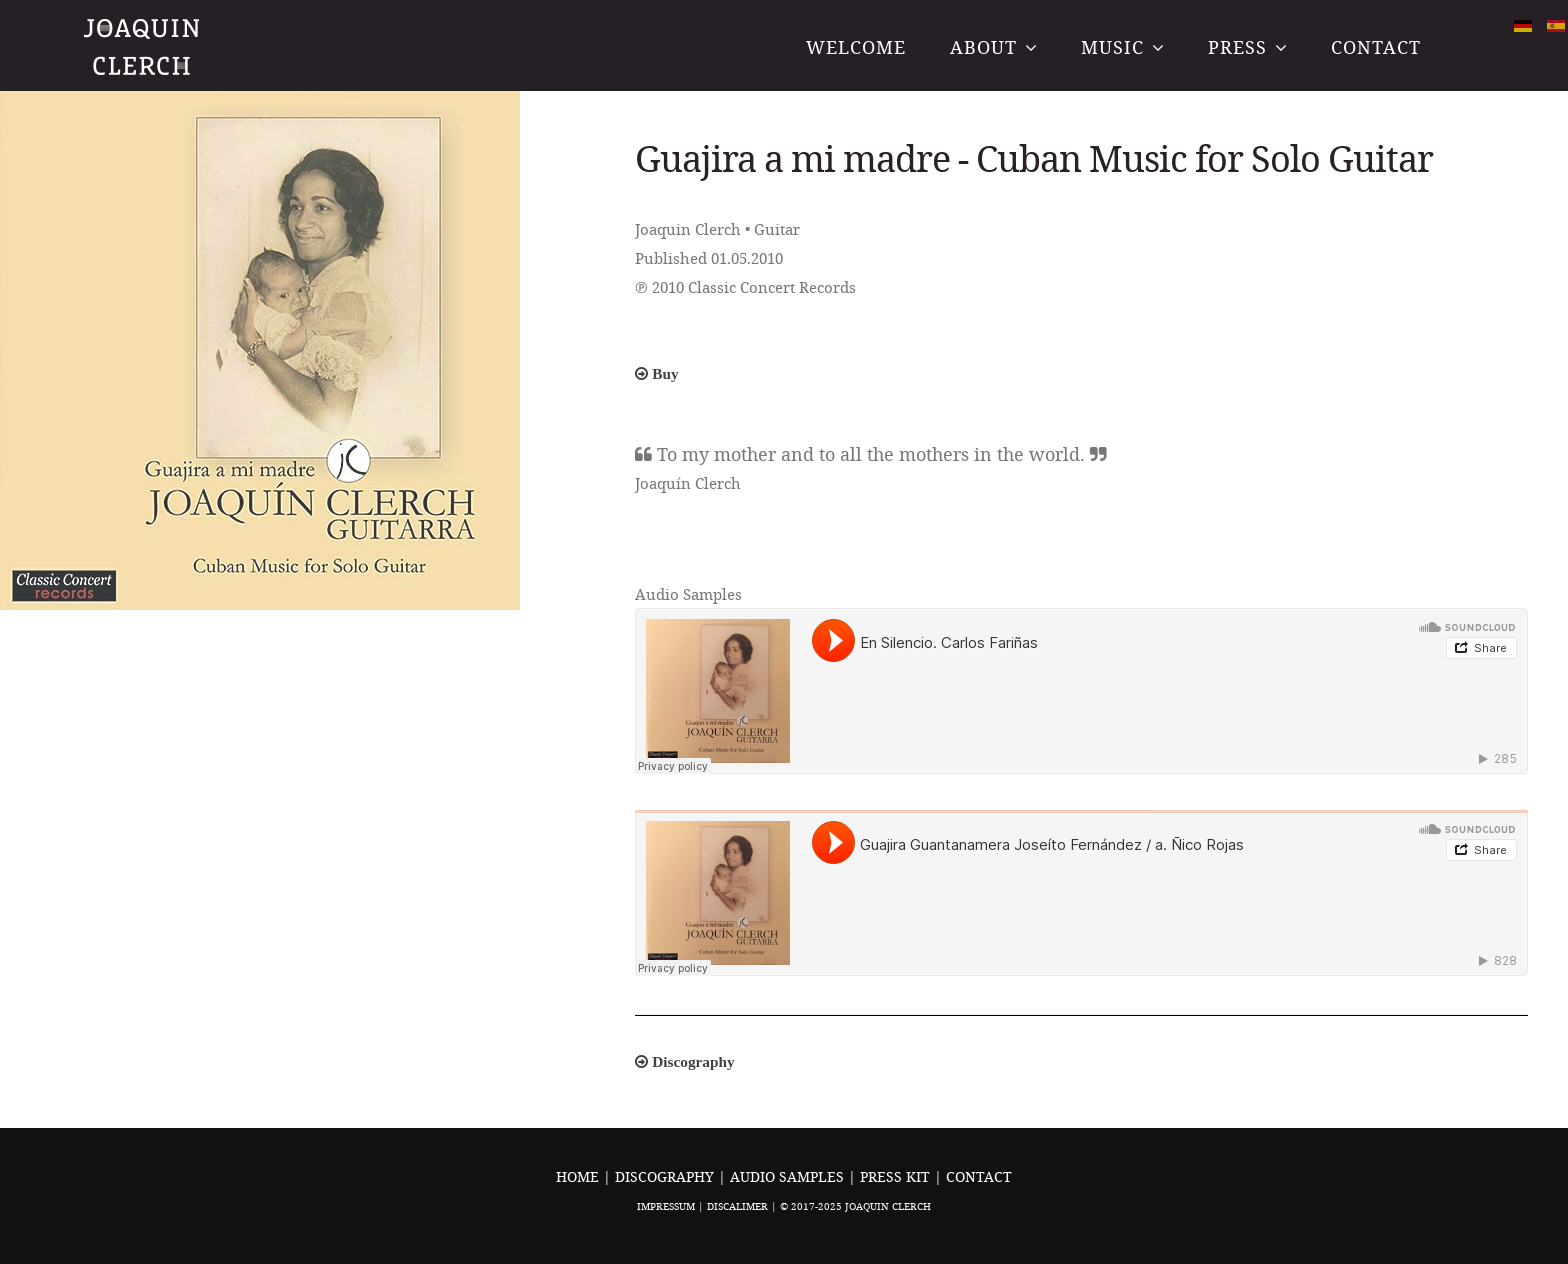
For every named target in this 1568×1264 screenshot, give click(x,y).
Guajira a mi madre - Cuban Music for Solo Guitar (1034, 158)
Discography (666, 1176)
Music (1112, 47)
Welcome (856, 47)
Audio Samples (789, 1176)
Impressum (666, 1206)
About (983, 47)
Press (1237, 47)
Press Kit (897, 1176)
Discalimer (737, 1206)
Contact (1376, 47)
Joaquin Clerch (143, 46)
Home (577, 1176)
